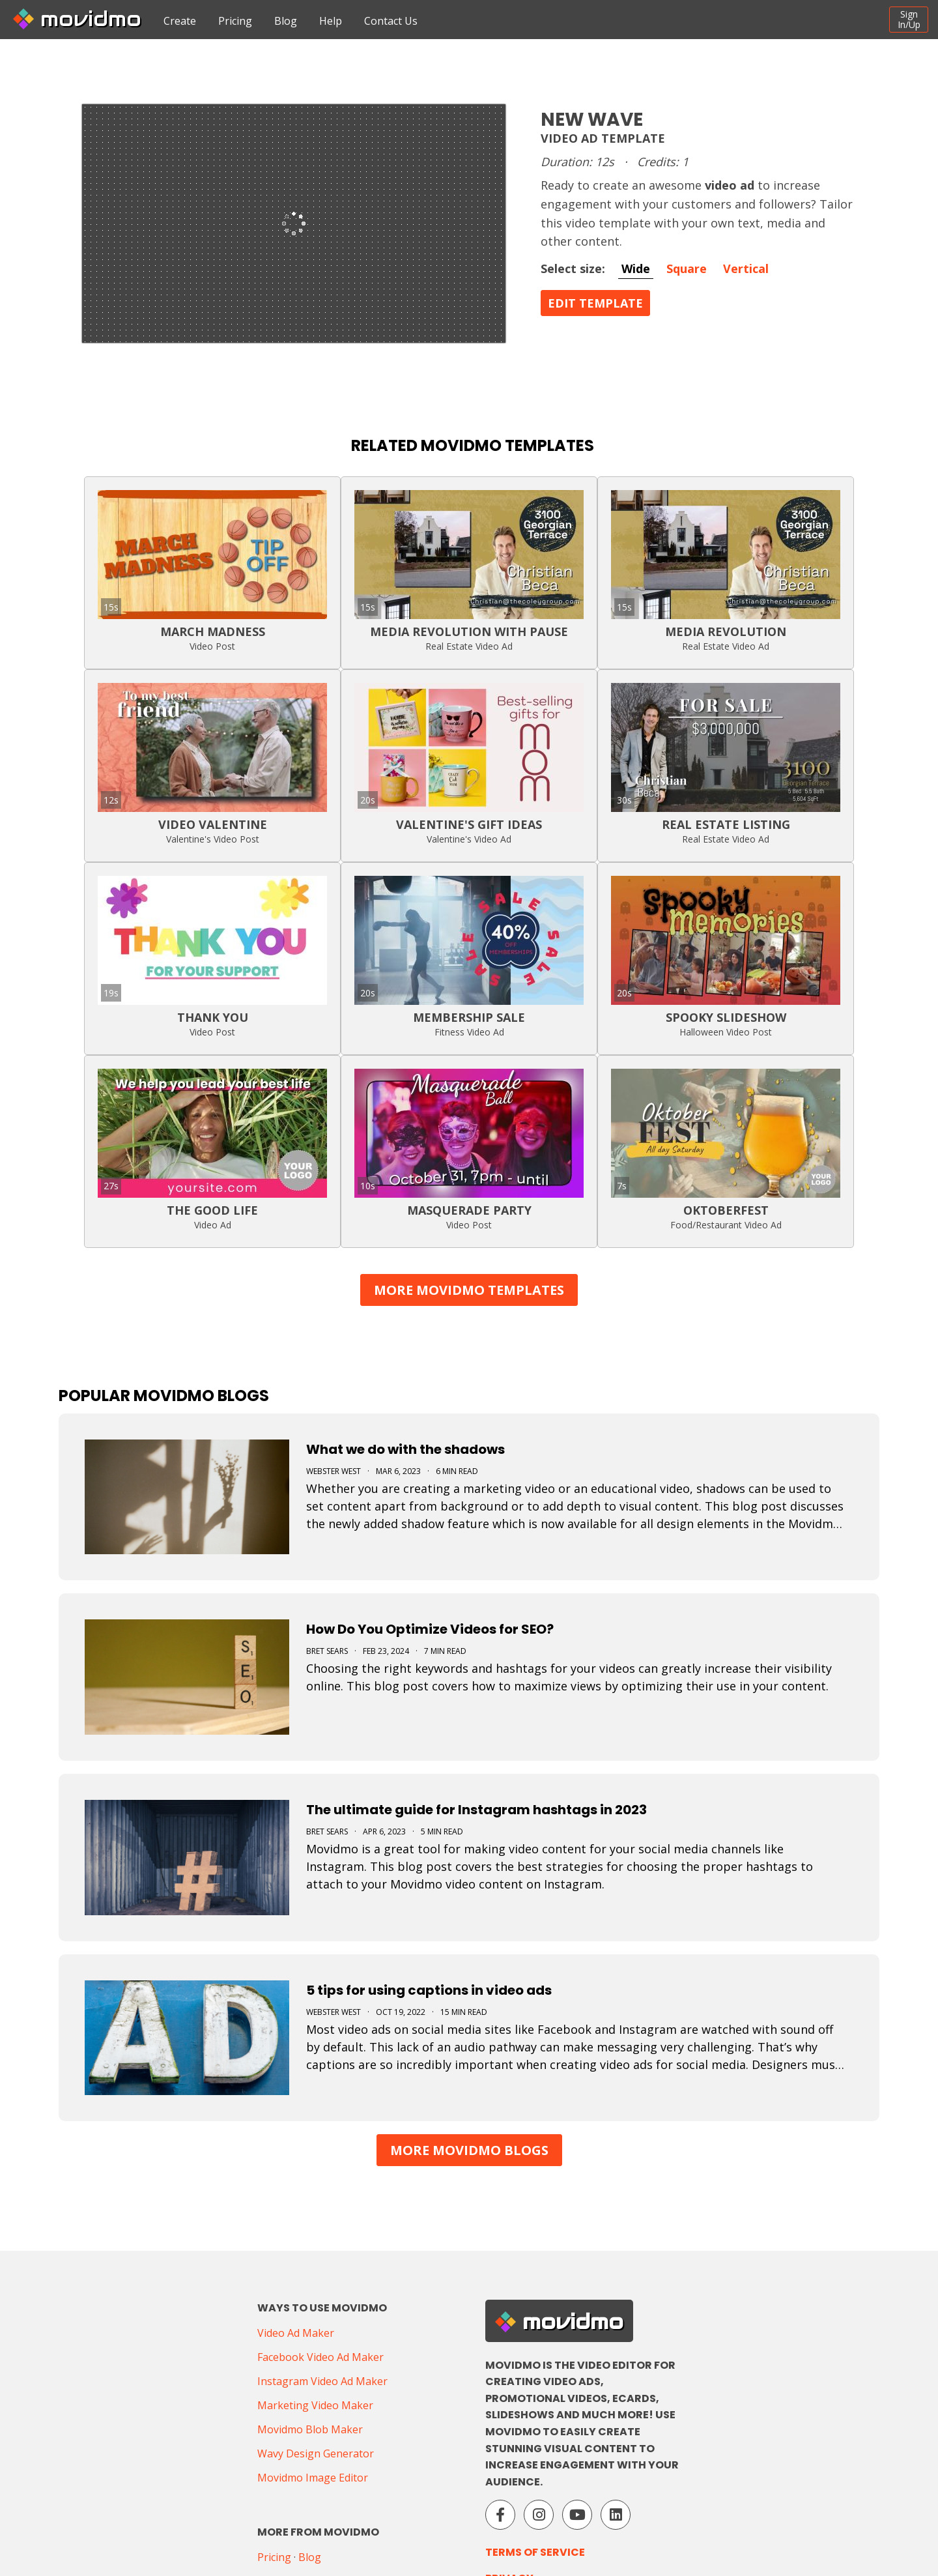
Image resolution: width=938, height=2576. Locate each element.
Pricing (235, 21)
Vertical (746, 268)
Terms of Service (535, 2552)
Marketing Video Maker (315, 2405)
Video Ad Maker (295, 2333)
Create (179, 21)
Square (686, 268)
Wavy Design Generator (315, 2453)
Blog (285, 21)
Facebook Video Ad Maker (320, 2357)
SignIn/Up (909, 19)
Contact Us (391, 21)
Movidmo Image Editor (312, 2477)
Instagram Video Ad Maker (322, 2381)
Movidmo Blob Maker (310, 2429)
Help (330, 21)
